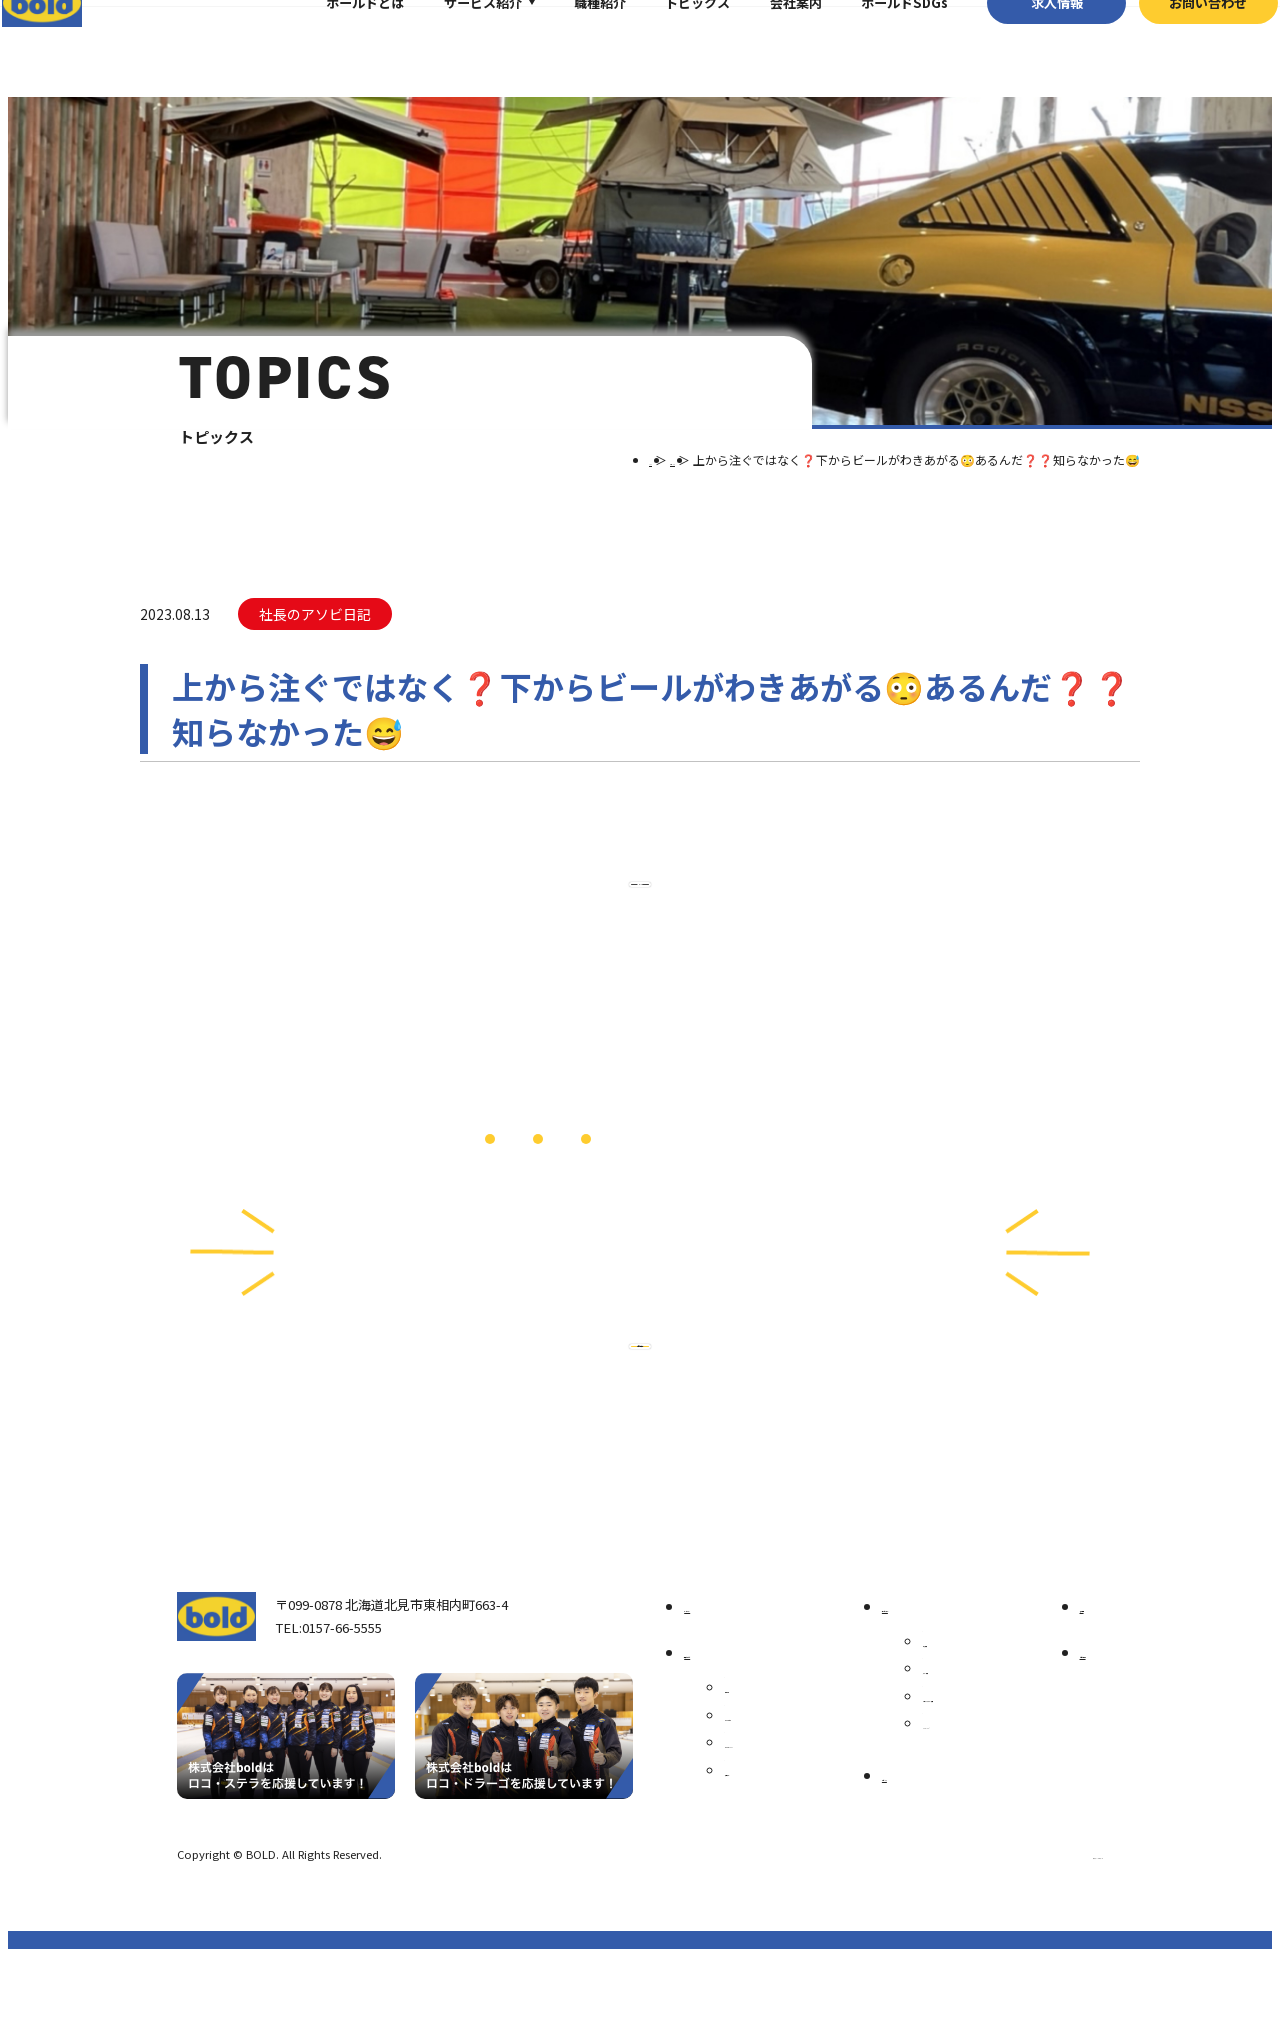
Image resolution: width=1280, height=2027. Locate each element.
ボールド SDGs (781, 1812)
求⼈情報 (1026, 44)
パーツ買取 (949, 1738)
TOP (585, 459)
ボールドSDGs (873, 44)
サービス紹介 (452, 44)
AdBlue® (942, 1814)
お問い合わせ (1178, 44)
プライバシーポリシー (1048, 1923)
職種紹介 (569, 44)
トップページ (729, 1674)
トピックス (667, 44)
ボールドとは (335, 44)
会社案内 (765, 44)
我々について (729, 1721)
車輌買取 (943, 1710)
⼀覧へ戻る (640, 918)
